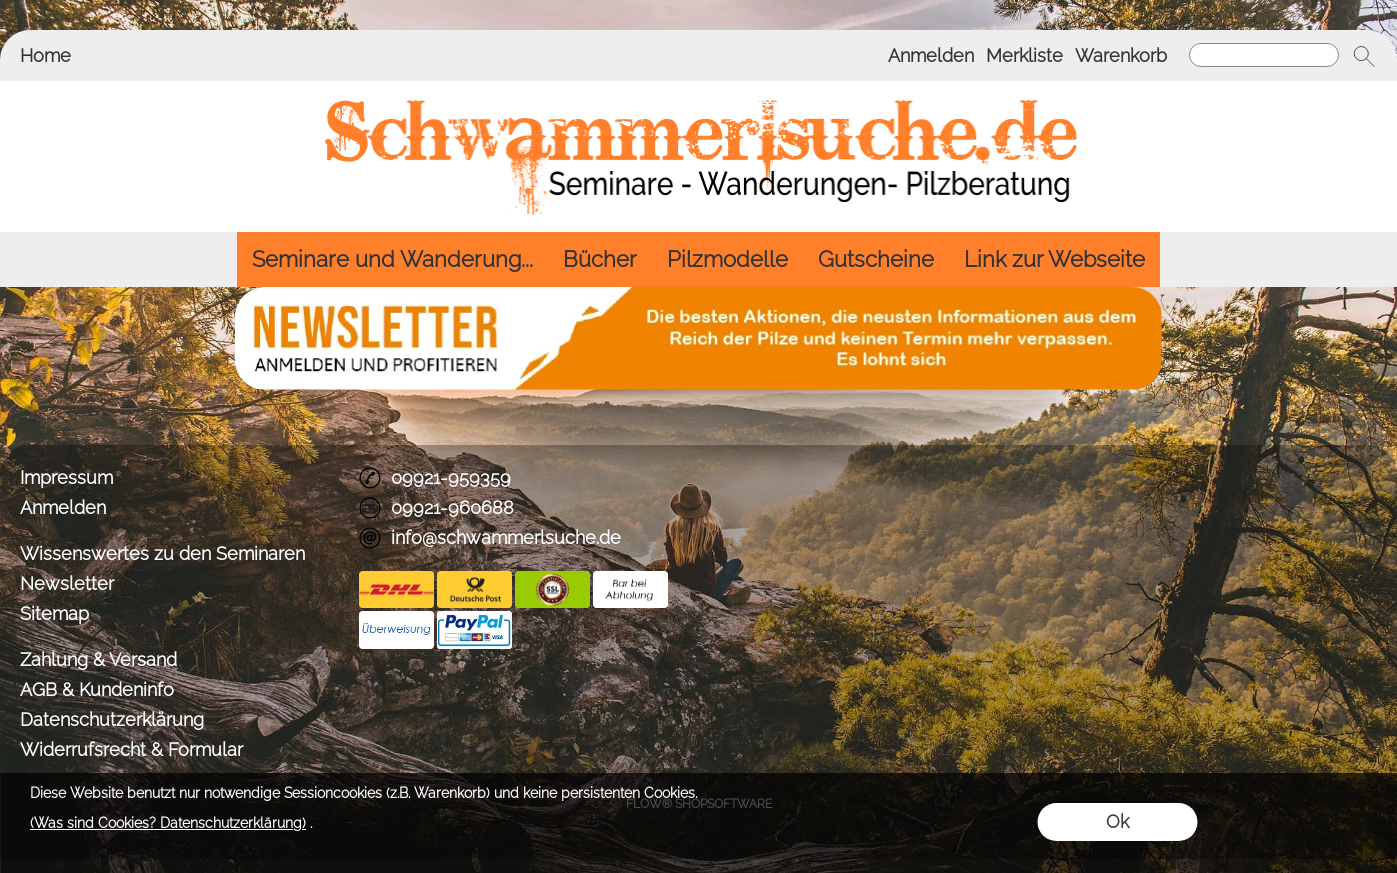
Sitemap (54, 613)
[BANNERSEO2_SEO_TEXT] (698, 295)
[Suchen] (1264, 55)
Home (45, 55)
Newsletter (67, 583)
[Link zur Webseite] (1054, 259)
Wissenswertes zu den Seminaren (162, 553)
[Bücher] (600, 259)
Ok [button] (1117, 821)
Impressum (66, 477)
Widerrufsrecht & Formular (131, 749)
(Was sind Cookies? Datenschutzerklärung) (168, 823)
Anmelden (931, 55)
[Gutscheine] (876, 259)
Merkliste (1024, 55)
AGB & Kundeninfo (97, 689)
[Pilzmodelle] (727, 259)
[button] (1364, 56)
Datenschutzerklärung (112, 719)
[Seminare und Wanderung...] (392, 259)
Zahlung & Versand (98, 659)
